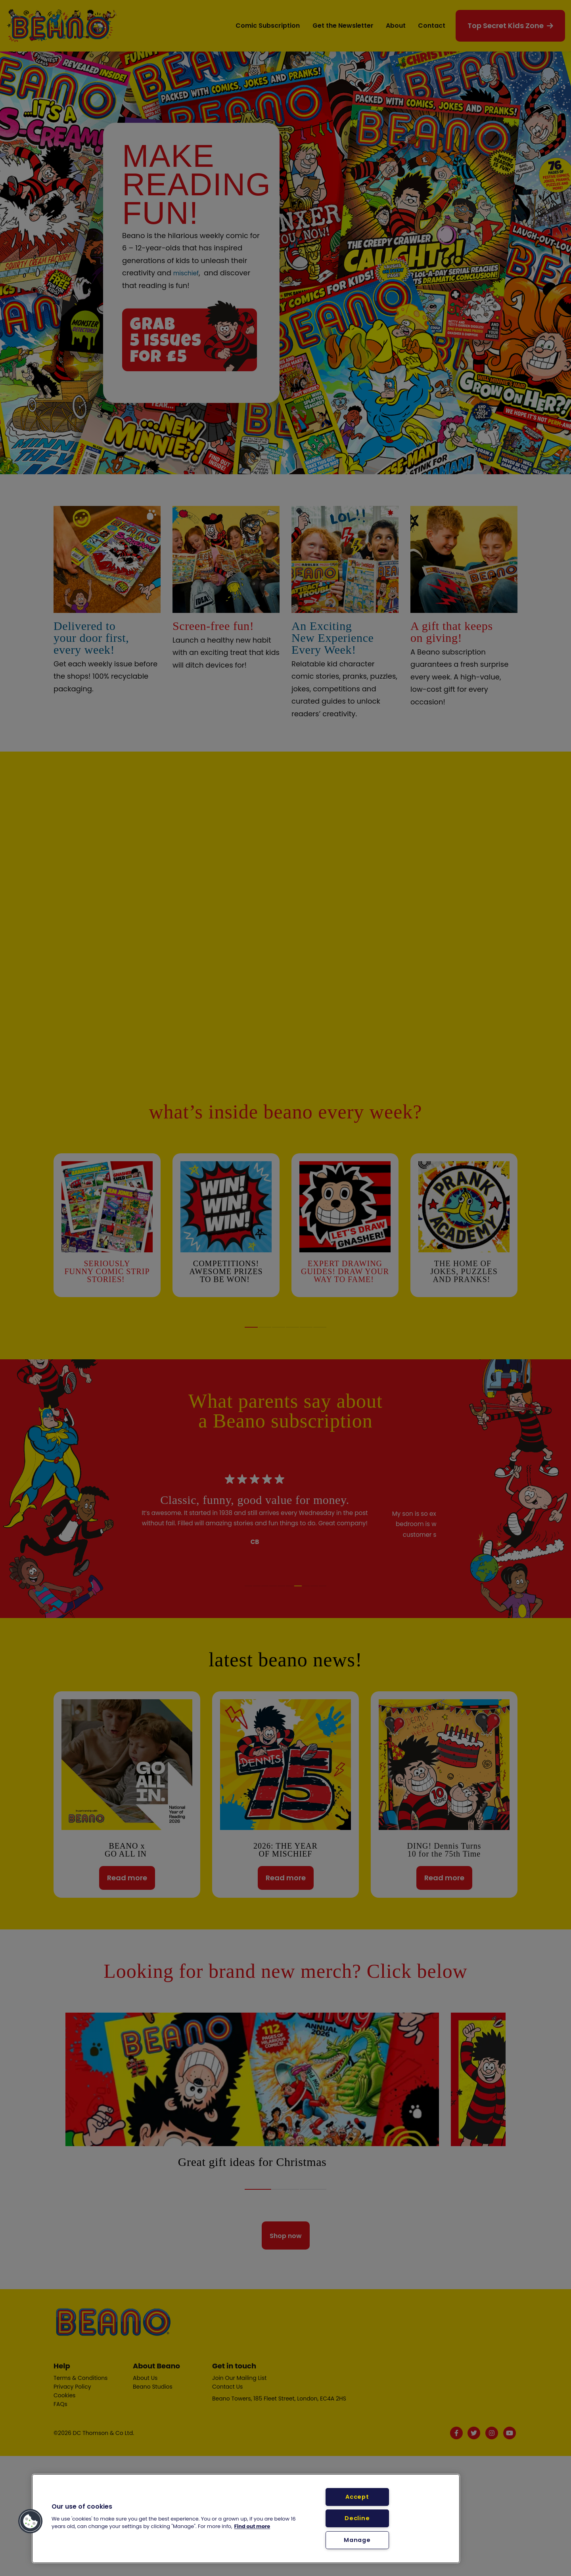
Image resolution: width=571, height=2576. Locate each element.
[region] (246, 2518)
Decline (357, 2518)
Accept (357, 2497)
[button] (30, 2521)
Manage (357, 2540)
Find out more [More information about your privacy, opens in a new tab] (252, 2526)
